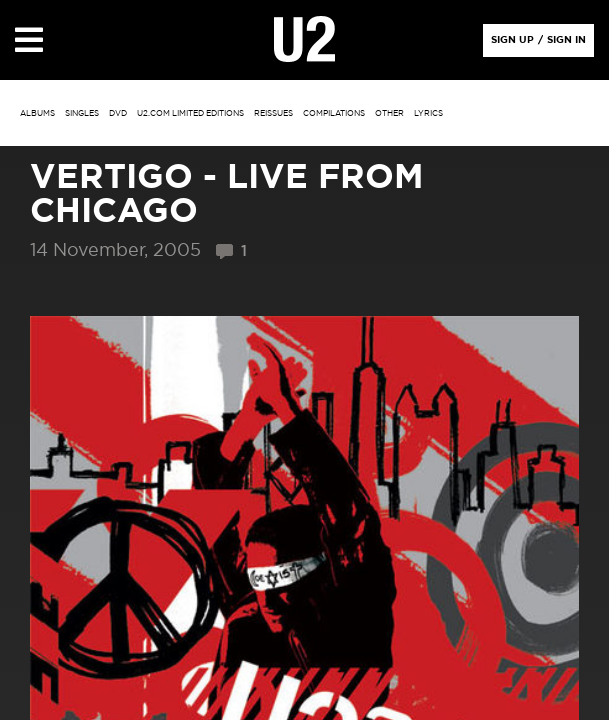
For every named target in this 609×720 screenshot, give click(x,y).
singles (82, 114)
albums (37, 114)
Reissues (273, 114)
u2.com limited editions (190, 114)
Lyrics (428, 114)
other (389, 114)
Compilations (334, 114)
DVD (118, 114)
